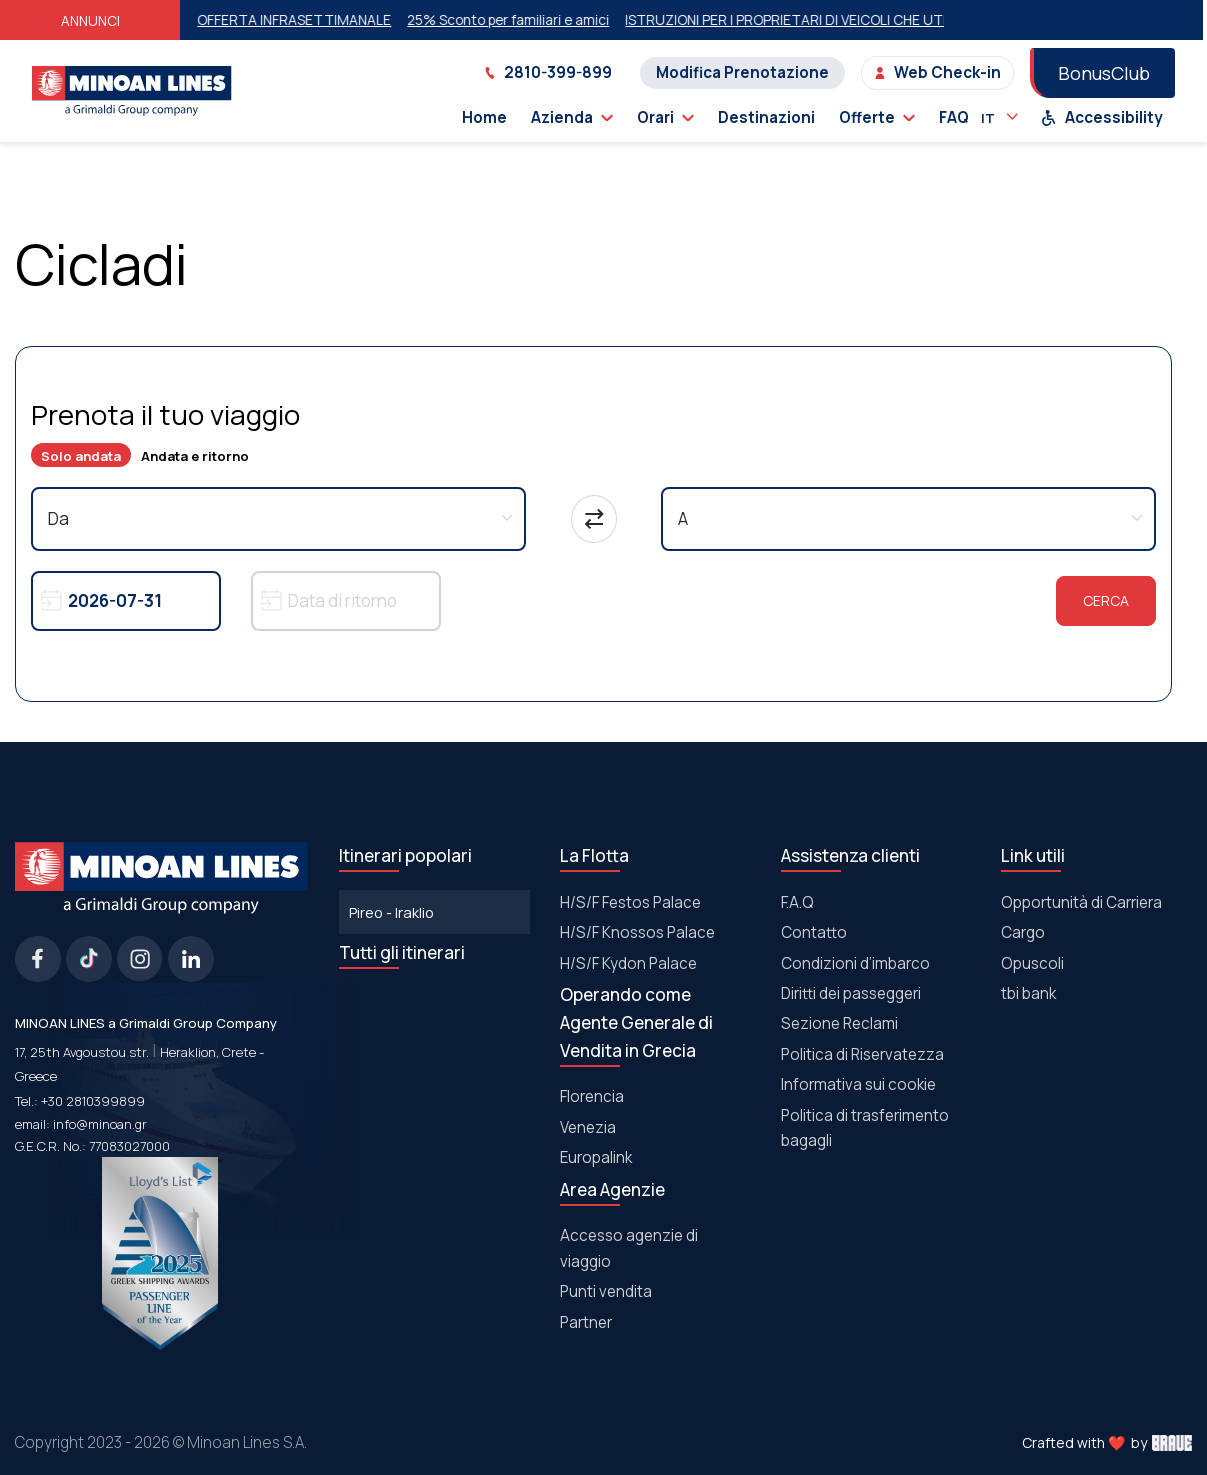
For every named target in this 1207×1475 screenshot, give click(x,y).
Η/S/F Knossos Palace (637, 932)
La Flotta (594, 855)
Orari (665, 117)
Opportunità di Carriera (1081, 902)
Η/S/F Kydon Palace (628, 963)
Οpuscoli (1032, 963)
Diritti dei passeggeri (851, 993)
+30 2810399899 (93, 1101)
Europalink (596, 1157)
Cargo (1023, 932)
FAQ (954, 117)
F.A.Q (797, 902)
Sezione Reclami (839, 1023)
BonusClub (1104, 73)
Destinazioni (766, 117)
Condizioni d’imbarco (855, 963)
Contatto (814, 932)
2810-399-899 (548, 72)
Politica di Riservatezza (862, 1054)
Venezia (588, 1127)
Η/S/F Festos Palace (630, 902)
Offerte (877, 117)
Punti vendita (606, 1291)
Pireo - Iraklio (391, 912)
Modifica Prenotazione (742, 72)
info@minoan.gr (100, 1124)
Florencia (592, 1096)
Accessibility (1102, 117)
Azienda (572, 117)
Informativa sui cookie (858, 1084)
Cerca (1106, 600)
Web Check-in (937, 72)
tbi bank (1028, 993)
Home (484, 117)
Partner (586, 1322)
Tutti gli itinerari (402, 952)
